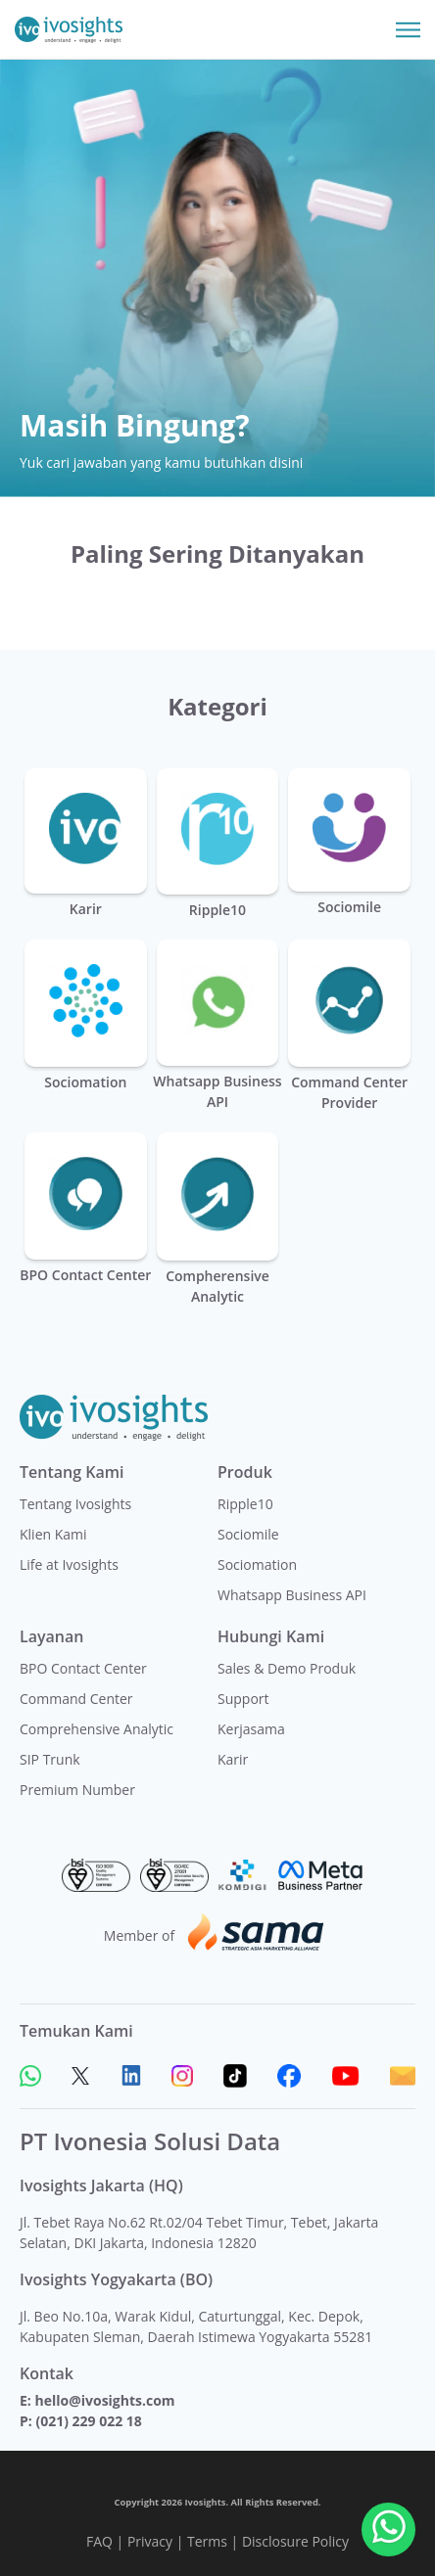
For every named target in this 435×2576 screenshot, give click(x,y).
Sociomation (257, 1564)
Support (243, 1698)
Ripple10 (245, 1504)
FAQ (99, 2541)
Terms (207, 2541)
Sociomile (248, 1534)
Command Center (76, 1698)
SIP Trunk (50, 1759)
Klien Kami (53, 1534)
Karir (233, 1759)
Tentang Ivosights (75, 1504)
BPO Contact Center (83, 1668)
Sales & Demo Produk (287, 1668)
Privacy (149, 2541)
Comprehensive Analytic (96, 1729)
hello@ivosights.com (104, 2400)
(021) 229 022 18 (88, 2421)
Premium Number (77, 1789)
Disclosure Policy (295, 2541)
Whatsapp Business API (292, 1595)
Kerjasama (251, 1729)
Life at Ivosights (69, 1564)
